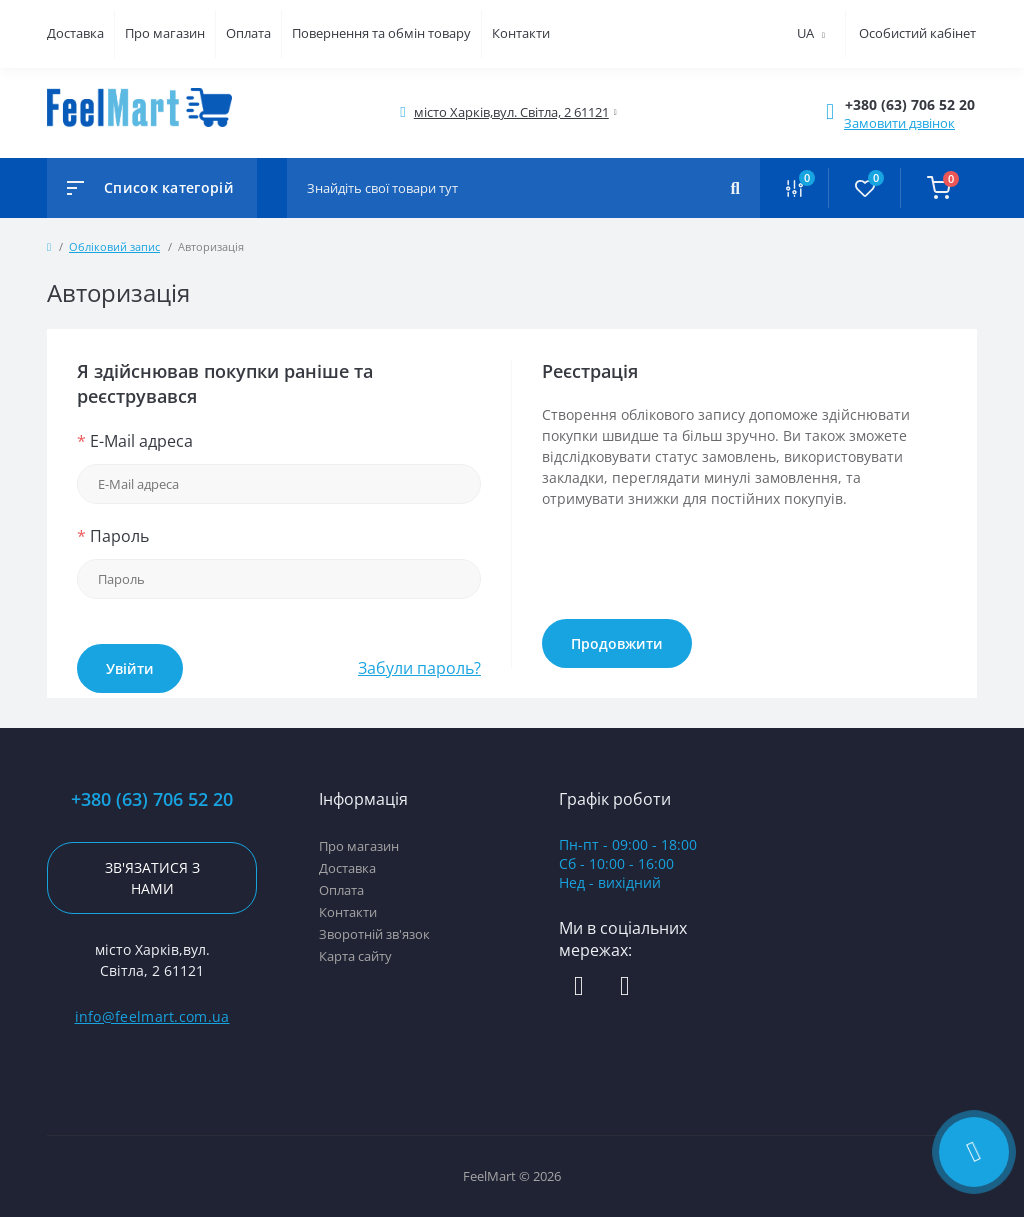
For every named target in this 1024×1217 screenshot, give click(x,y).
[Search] (735, 188)
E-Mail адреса (135, 441)
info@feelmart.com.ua (152, 1016)
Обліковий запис (114, 246)
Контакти (521, 33)
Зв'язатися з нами (152, 878)
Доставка (75, 33)
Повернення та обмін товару (381, 33)
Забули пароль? (419, 668)
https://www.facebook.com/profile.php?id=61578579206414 (579, 986)
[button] (910, 104)
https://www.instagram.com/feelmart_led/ (625, 986)
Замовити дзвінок (899, 123)
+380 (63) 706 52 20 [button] (152, 799)
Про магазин (165, 33)
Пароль (113, 536)
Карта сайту (355, 956)
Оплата (248, 33)
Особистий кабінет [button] (917, 33)
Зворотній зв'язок (374, 934)
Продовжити (617, 643)
